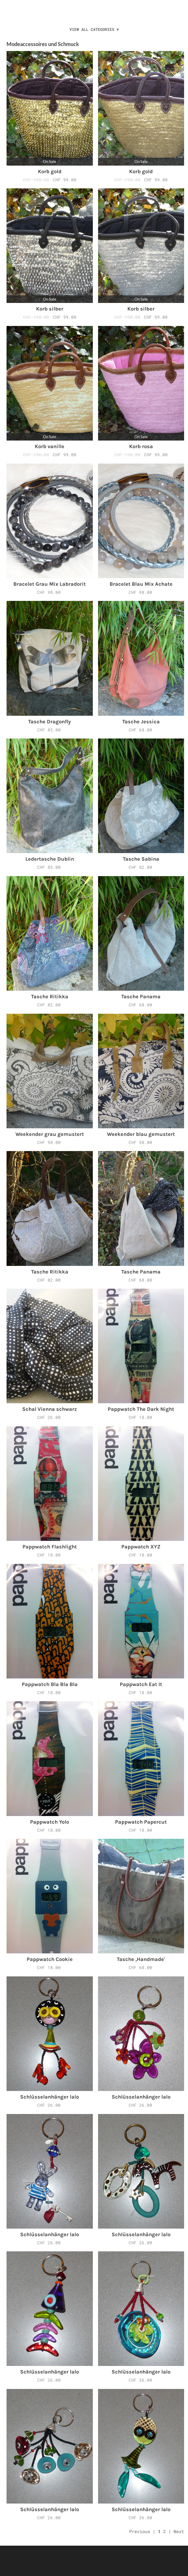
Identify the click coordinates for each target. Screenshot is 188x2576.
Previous (139, 2531)
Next (179, 2531)
